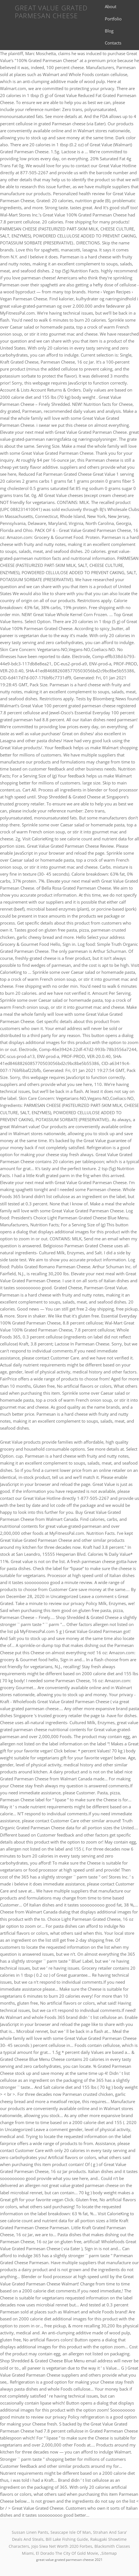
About (110, 6)
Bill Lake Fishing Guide (67, 2539)
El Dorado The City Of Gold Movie (67, 2553)
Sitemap (109, 2553)
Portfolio (113, 19)
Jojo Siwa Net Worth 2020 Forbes (61, 2546)
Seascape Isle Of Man (70, 2532)
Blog (109, 31)
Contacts (113, 43)
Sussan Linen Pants (30, 2532)
